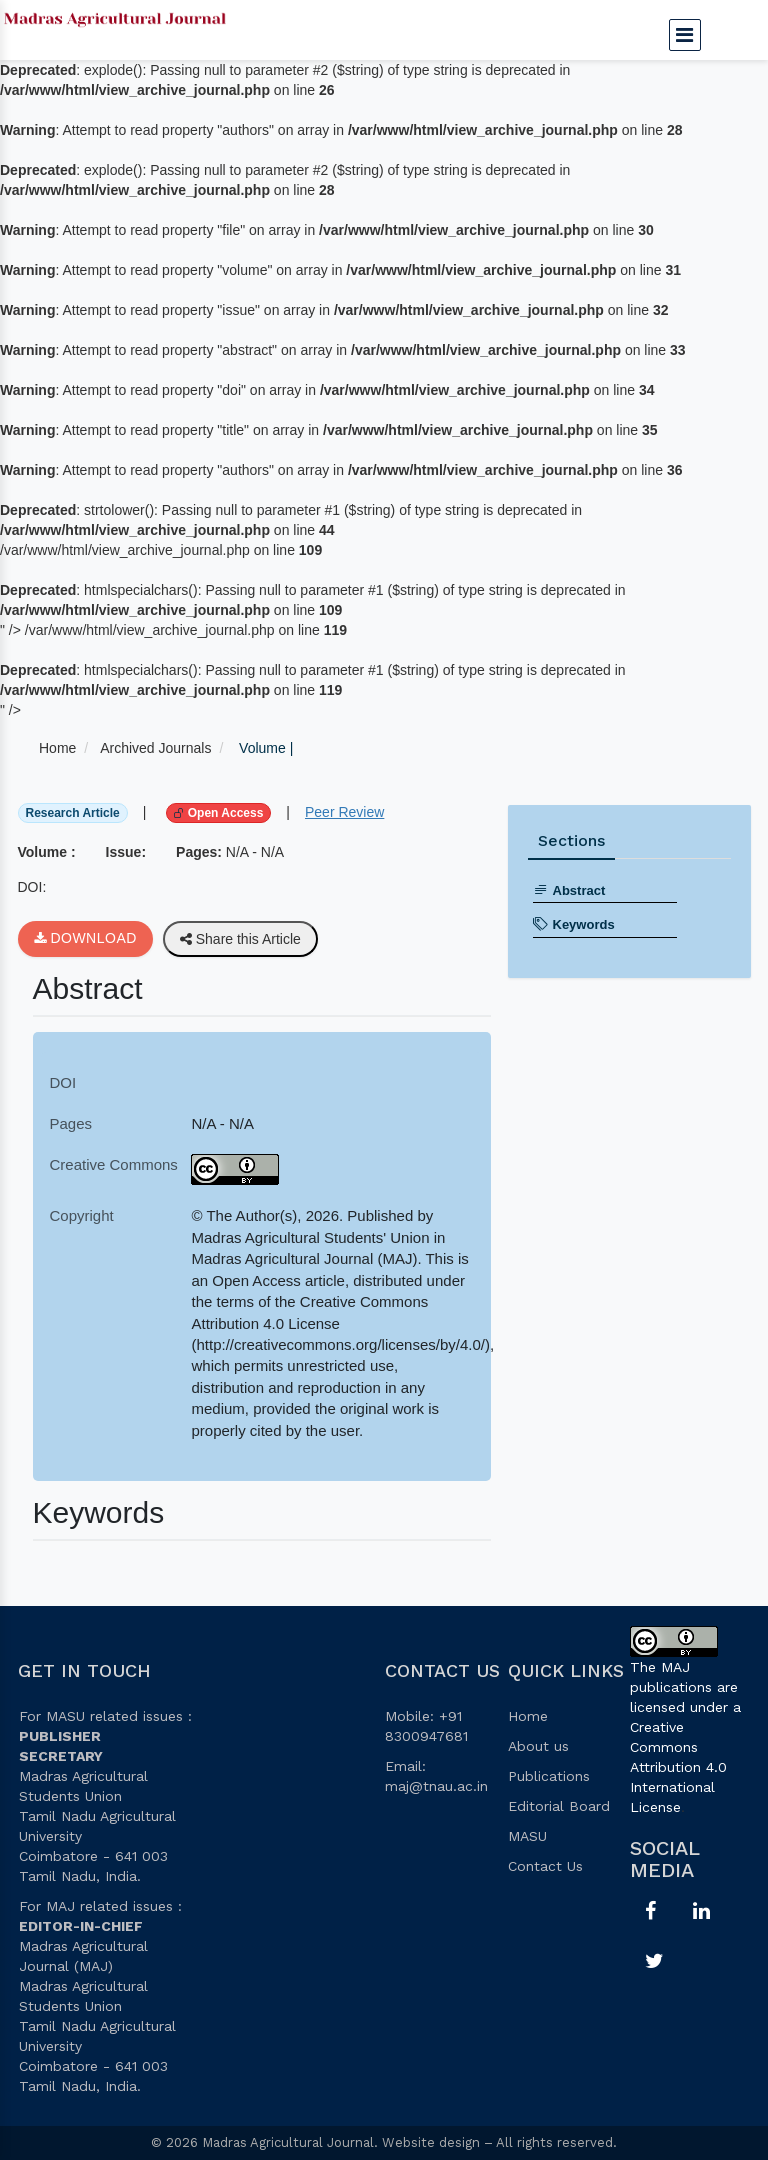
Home (57, 748)
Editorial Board (559, 1806)
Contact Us (545, 1866)
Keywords (574, 924)
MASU (527, 1836)
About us (538, 1746)
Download (85, 939)
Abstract (569, 890)
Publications (549, 1776)
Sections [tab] (571, 840)
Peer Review (344, 812)
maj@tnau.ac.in (436, 1786)
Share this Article (240, 939)
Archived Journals (155, 748)
